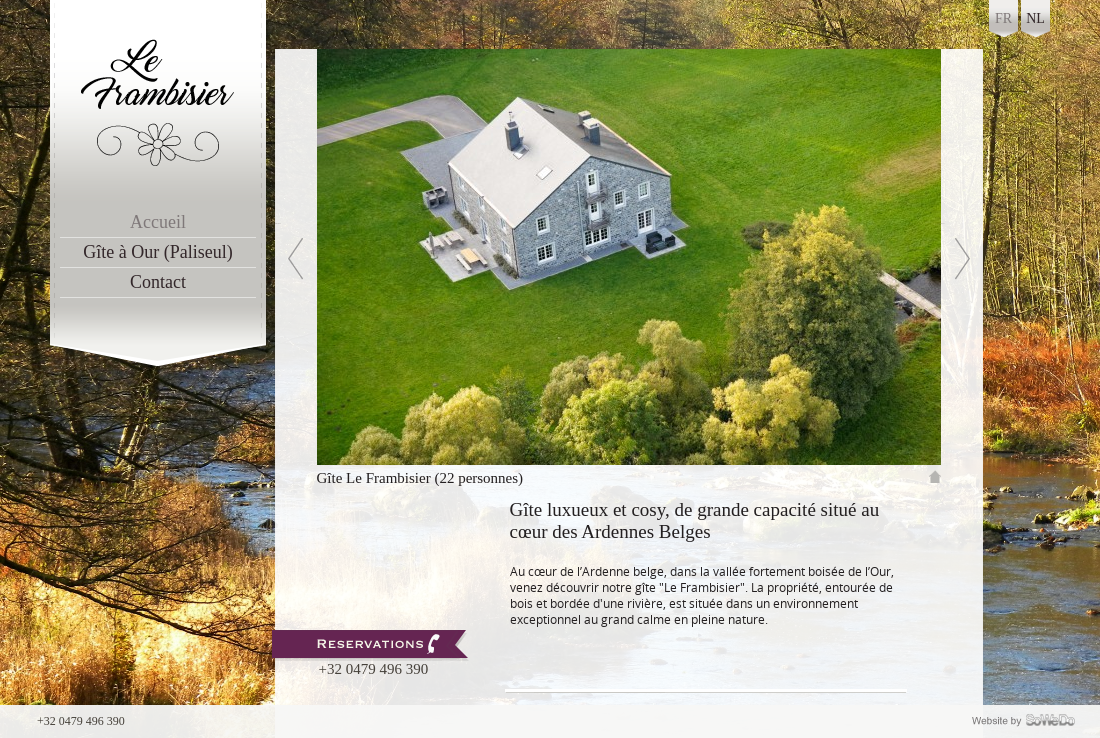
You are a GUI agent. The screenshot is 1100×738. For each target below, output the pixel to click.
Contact (158, 282)
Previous (277, 223)
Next (942, 223)
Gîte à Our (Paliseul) (157, 252)
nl (1035, 18)
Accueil (158, 222)
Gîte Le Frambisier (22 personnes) (420, 478)
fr (1003, 18)
